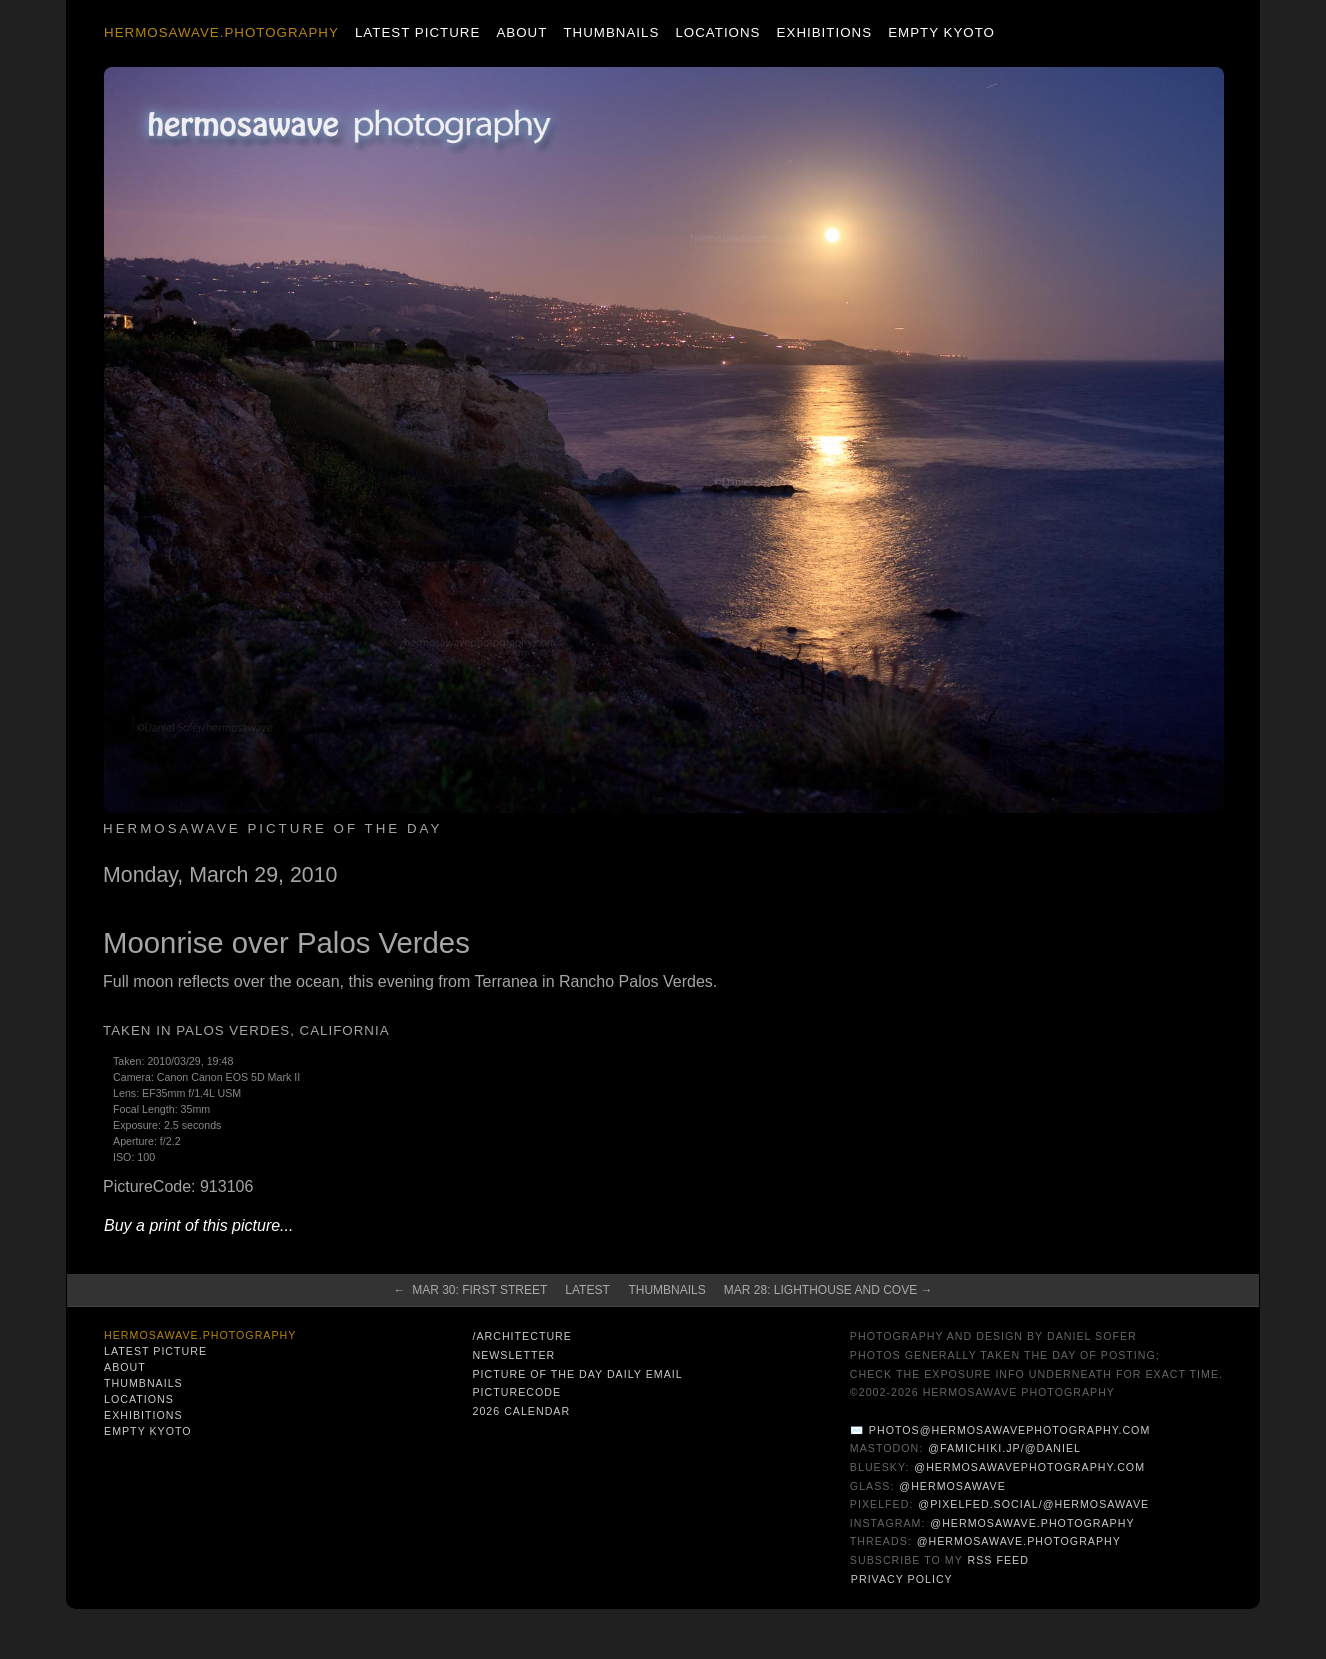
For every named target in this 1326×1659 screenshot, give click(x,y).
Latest (587, 1290)
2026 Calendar (521, 1411)
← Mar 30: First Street (470, 1290)
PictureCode (516, 1392)
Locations (717, 32)
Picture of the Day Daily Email (577, 1374)
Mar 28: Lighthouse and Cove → (828, 1290)
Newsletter (513, 1355)
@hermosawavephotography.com (1029, 1467)
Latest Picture (417, 32)
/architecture (521, 1336)
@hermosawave (952, 1486)
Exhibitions (824, 32)
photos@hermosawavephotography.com (1009, 1430)
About (521, 32)
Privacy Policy (902, 1579)
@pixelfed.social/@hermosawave (1033, 1504)
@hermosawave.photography (1032, 1523)
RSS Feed (998, 1560)
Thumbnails (611, 32)
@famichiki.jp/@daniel (1004, 1448)
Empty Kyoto (941, 32)
